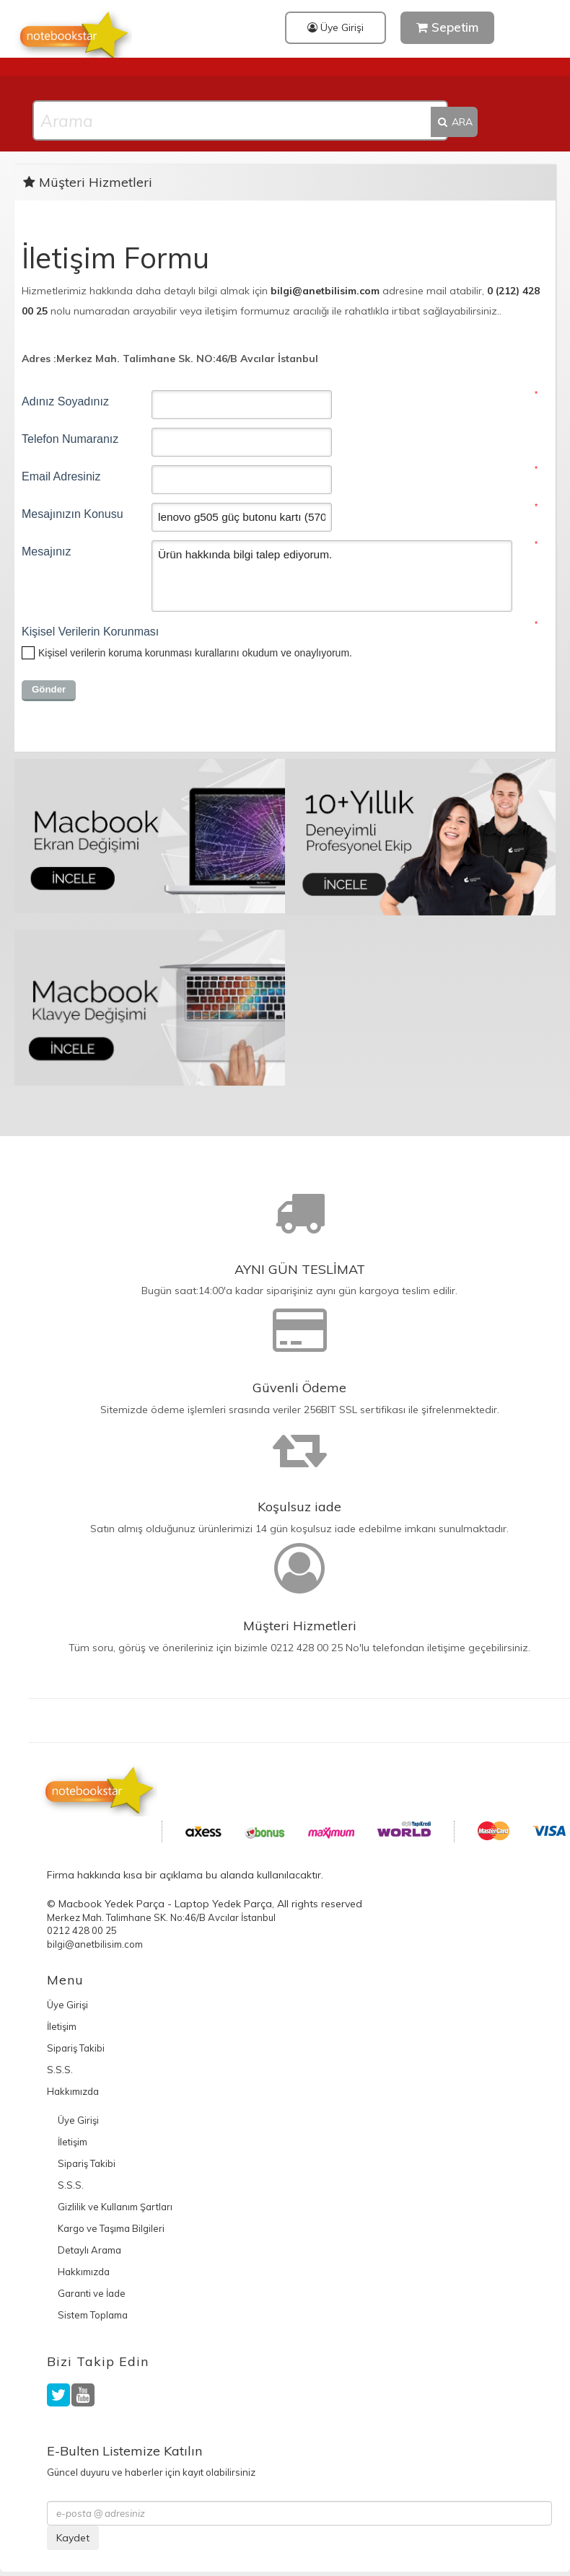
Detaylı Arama (89, 2250)
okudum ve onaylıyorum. (195, 653)
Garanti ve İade (92, 2293)
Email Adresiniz (61, 476)
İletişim (61, 2026)
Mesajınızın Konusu (72, 514)
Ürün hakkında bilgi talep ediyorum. (332, 576)
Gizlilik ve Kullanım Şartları (115, 2206)
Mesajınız (46, 551)
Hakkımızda (73, 2091)
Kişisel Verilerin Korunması (87, 631)
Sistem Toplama (93, 2315)
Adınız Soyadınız (65, 401)
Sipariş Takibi (76, 2048)
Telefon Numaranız (70, 439)
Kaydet (72, 2537)
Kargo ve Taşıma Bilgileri (111, 2228)
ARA (454, 121)
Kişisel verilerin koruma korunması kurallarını (139, 653)
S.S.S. (60, 2069)
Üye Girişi (335, 27)
